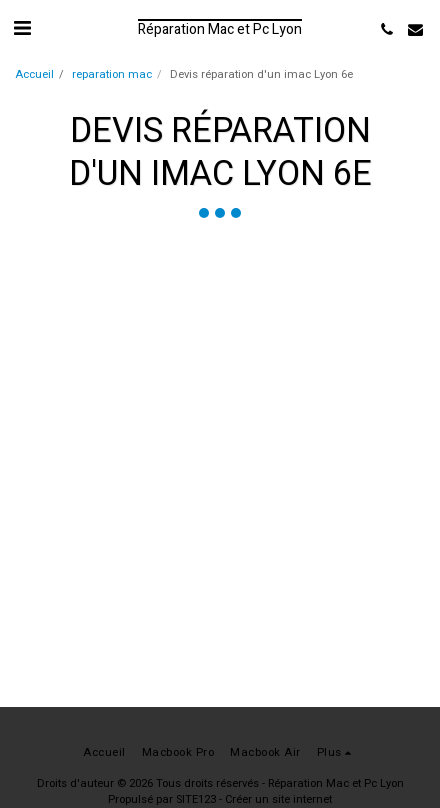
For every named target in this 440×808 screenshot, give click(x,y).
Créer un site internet (278, 799)
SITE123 (196, 799)
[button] (22, 28)
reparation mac (112, 74)
